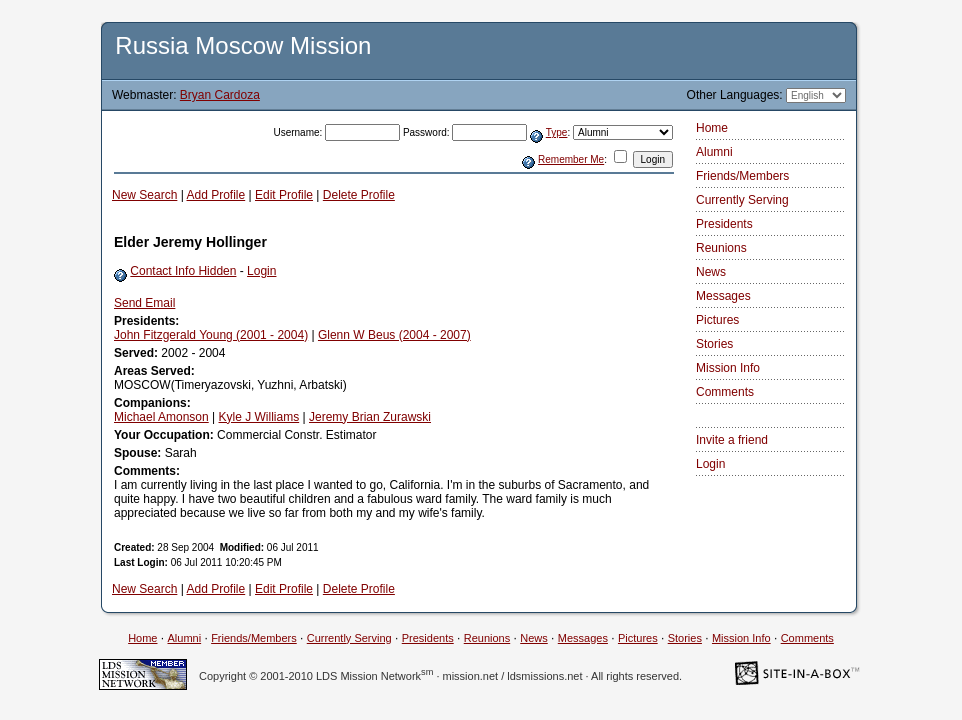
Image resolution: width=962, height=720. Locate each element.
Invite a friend (732, 440)
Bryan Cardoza (220, 95)
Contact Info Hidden (183, 271)
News (711, 272)
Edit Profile (284, 195)
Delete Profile (359, 195)
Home (712, 128)
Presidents (724, 224)
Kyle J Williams (259, 417)
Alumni (714, 152)
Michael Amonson (161, 417)
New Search (144, 195)
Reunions (721, 248)
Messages (723, 296)
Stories (714, 344)
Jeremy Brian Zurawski (370, 417)
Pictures (717, 320)
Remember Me (571, 159)
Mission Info (728, 368)
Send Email (144, 303)
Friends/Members (742, 176)
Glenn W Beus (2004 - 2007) (394, 335)
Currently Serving (742, 200)
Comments (725, 392)
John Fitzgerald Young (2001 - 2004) (211, 335)
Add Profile (216, 195)
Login (261, 271)
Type (557, 132)
